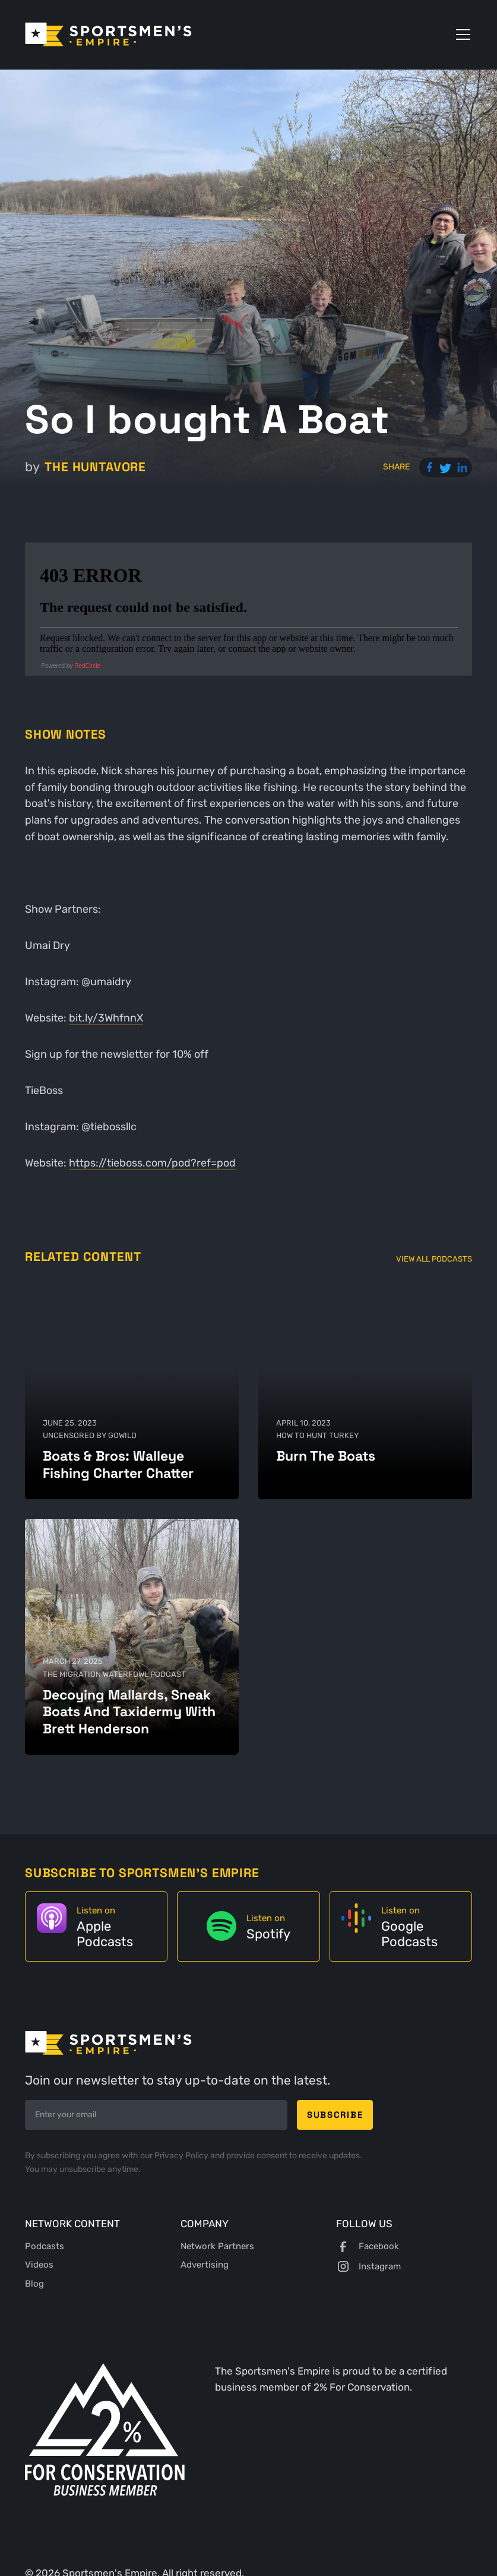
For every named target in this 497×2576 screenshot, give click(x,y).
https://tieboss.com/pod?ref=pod (152, 1162)
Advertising (205, 2264)
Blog (34, 2283)
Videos (39, 2264)
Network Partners (217, 2246)
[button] (461, 34)
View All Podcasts (434, 1258)
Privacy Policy (182, 2156)
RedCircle (87, 666)
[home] (108, 34)
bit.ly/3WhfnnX (106, 1017)
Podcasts (44, 2246)
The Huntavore (95, 467)
